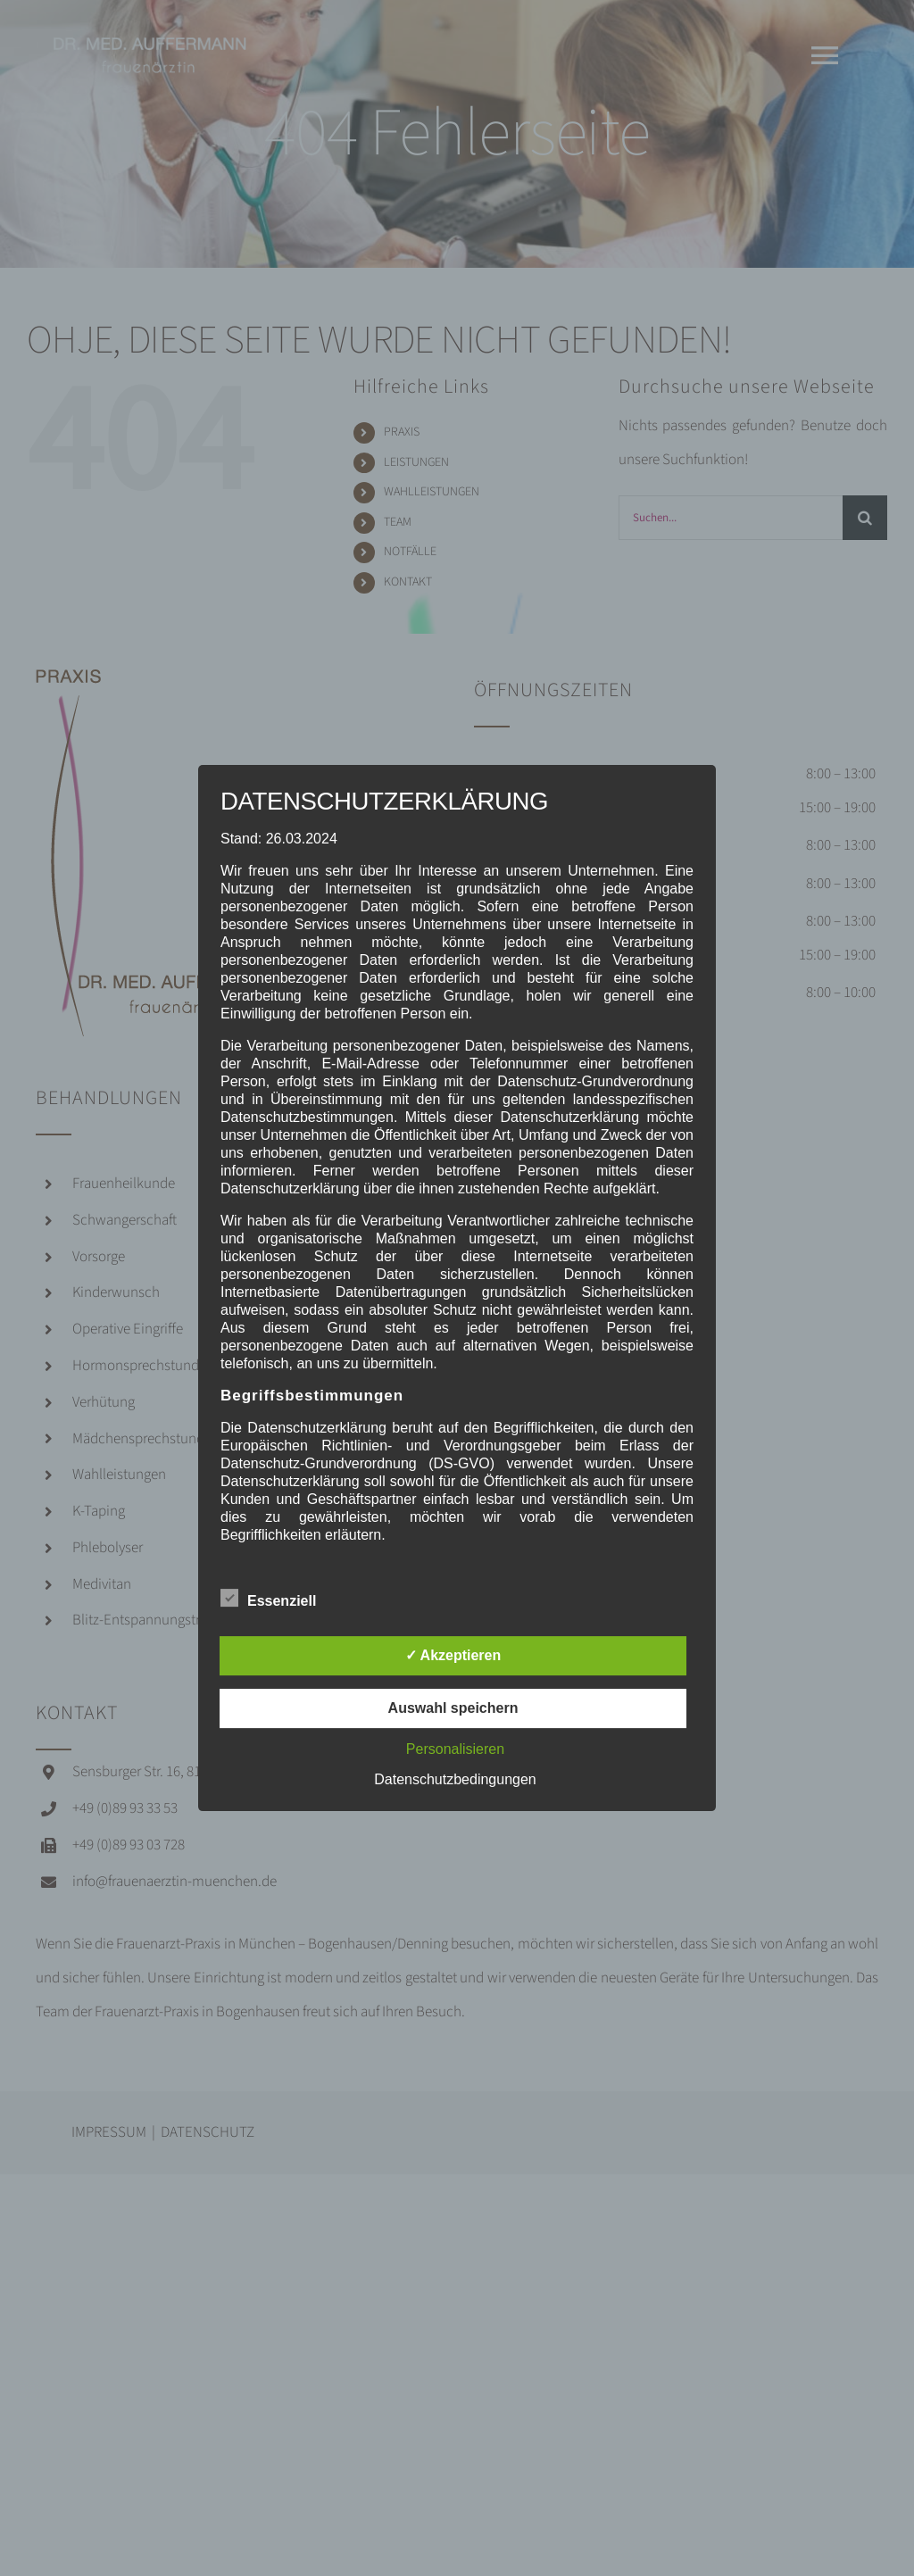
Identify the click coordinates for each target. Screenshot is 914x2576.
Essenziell (268, 1598)
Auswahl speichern (453, 1708)
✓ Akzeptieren (453, 1655)
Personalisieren (455, 1749)
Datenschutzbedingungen (455, 1779)
